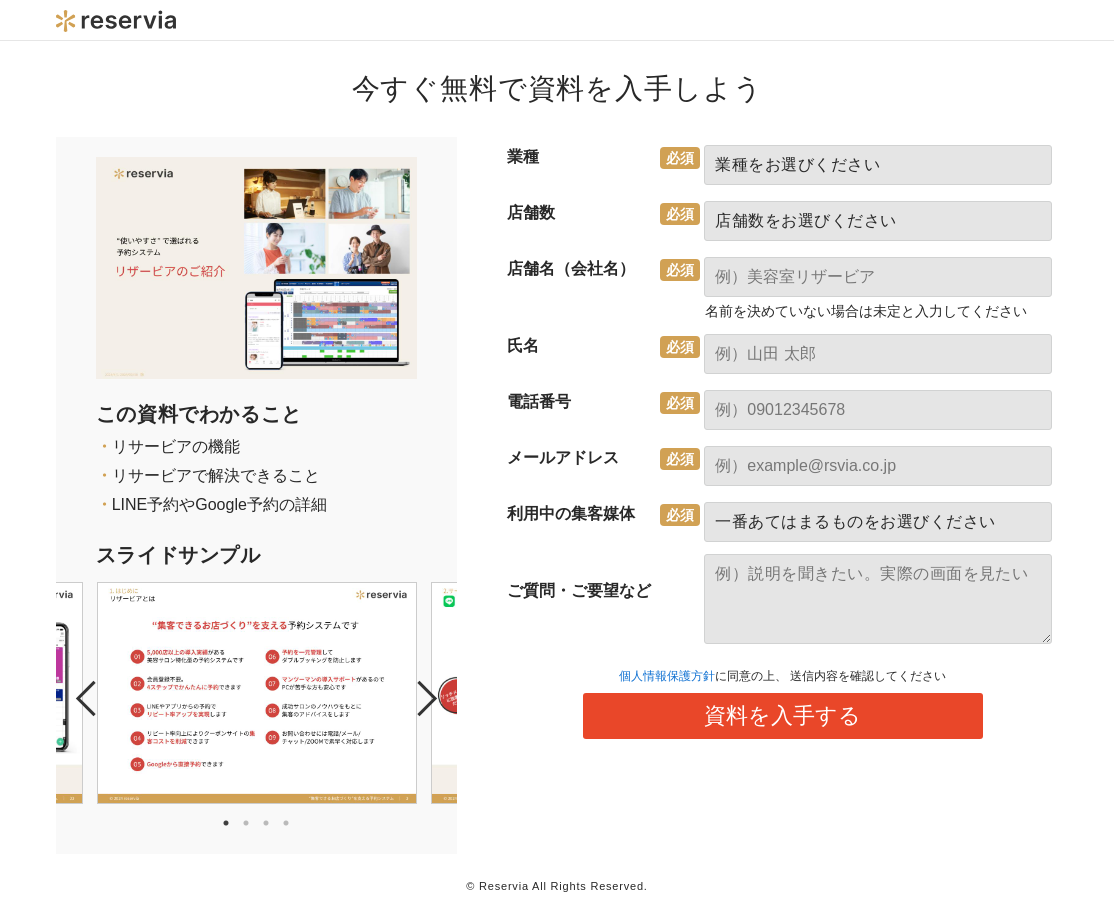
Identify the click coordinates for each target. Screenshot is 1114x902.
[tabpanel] (257, 693)
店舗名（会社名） (571, 268)
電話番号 (539, 401)
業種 (523, 156)
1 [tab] (226, 823)
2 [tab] (246, 823)
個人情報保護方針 (667, 676)
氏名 (523, 345)
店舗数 (531, 212)
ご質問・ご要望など (579, 590)
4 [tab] (286, 823)
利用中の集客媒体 (571, 513)
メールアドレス (563, 457)
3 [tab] (266, 823)
